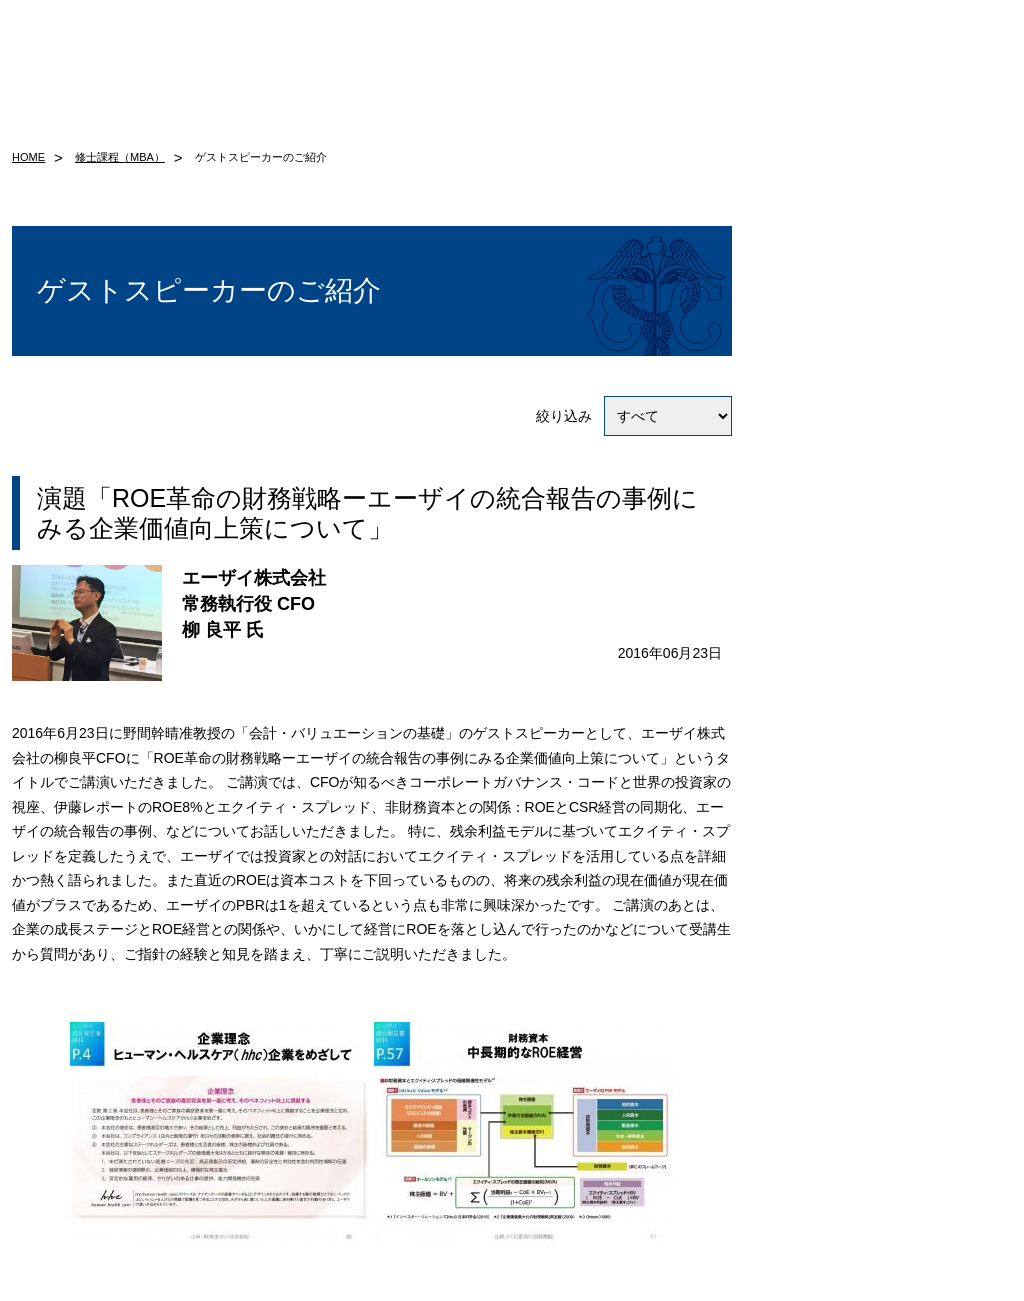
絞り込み (634, 416)
